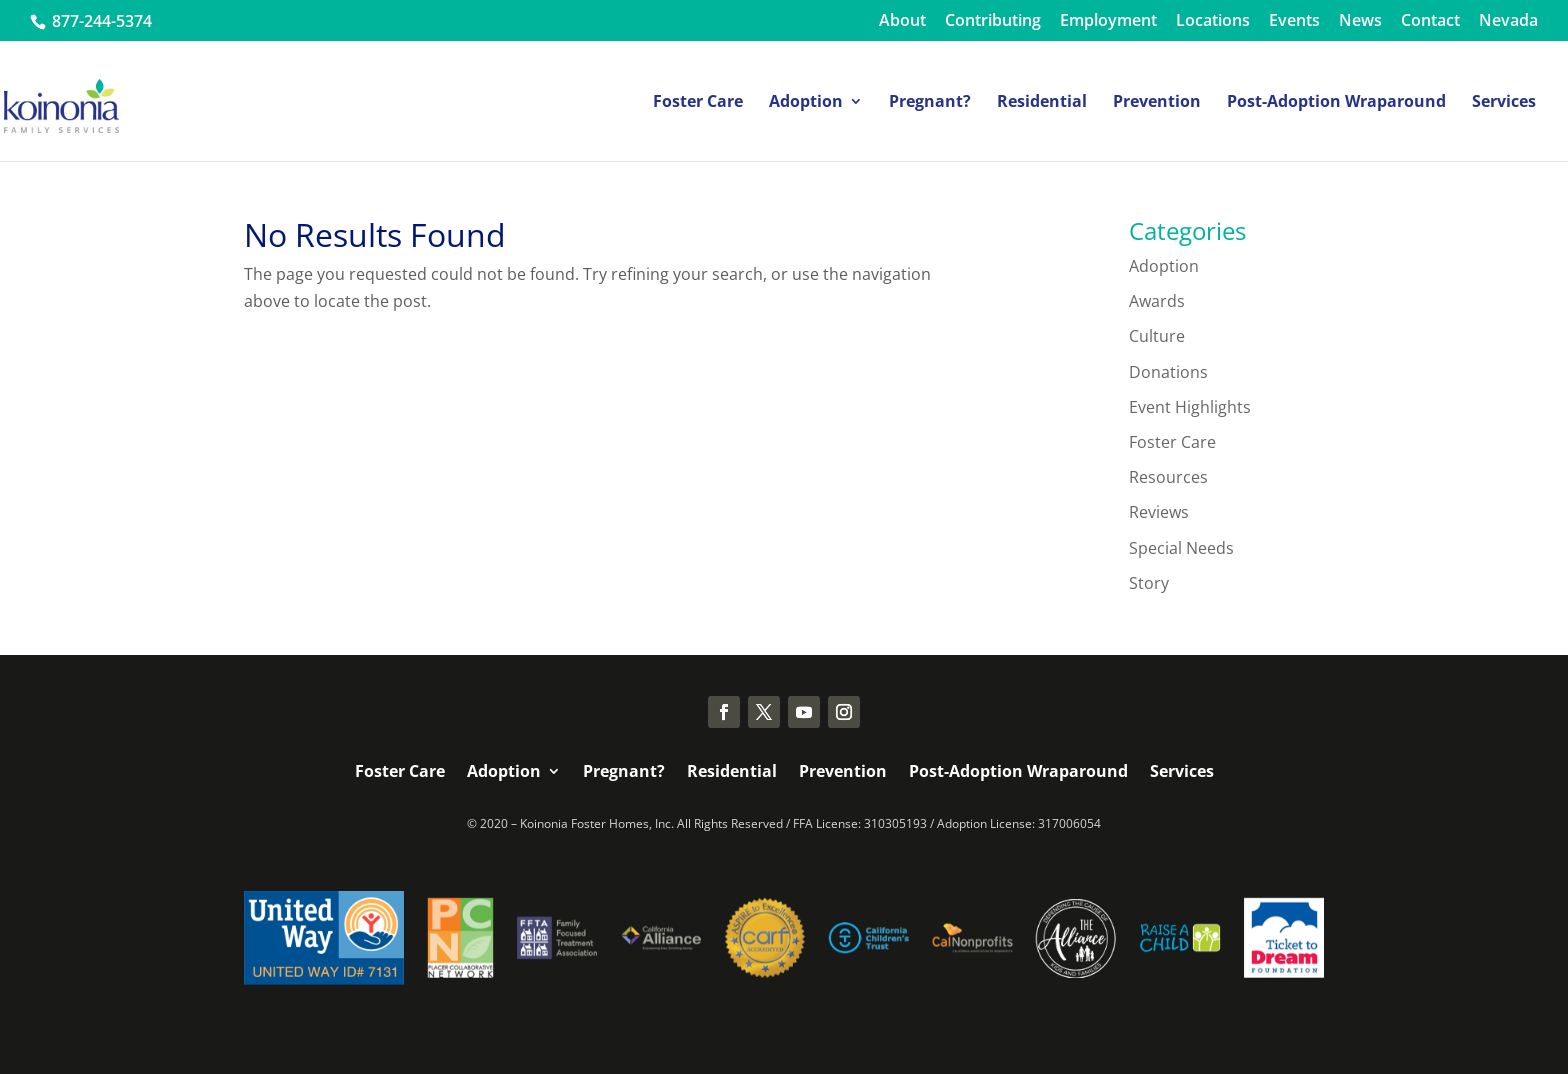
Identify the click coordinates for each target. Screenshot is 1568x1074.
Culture (1157, 336)
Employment (1108, 21)
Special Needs (1181, 548)
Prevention (1157, 103)
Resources (1168, 477)
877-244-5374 (100, 21)
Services (1504, 103)
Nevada (1508, 21)
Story (1149, 583)
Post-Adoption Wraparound (1336, 103)
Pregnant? (930, 103)
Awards (1157, 301)
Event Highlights (1190, 407)
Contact (1430, 21)
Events (1294, 21)
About (902, 21)
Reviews (1159, 512)
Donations (1168, 372)
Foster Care (698, 103)
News (1360, 21)
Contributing (993, 21)
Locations (1213, 21)
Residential (1042, 103)
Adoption (806, 103)
